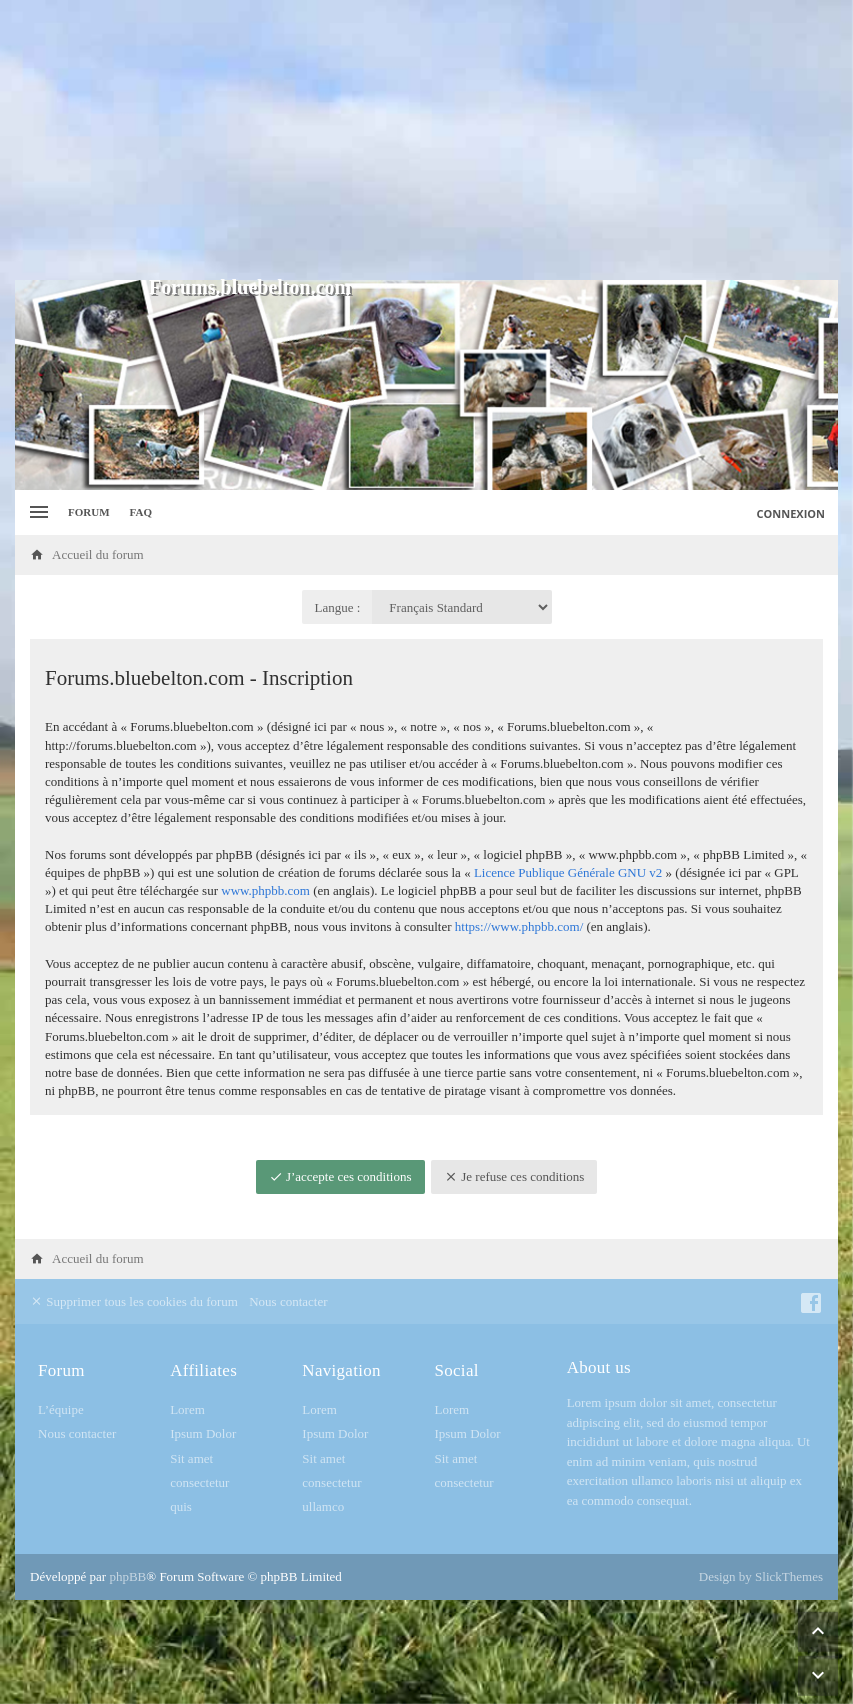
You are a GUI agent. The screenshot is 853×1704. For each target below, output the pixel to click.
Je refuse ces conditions (514, 1176)
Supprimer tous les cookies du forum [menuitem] (134, 1301)
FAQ (141, 512)
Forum (89, 512)
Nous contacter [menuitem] (288, 1301)
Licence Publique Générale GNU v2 (568, 872)
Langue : (338, 607)
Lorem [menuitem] (187, 1409)
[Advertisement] (426, 140)
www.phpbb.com (265, 890)
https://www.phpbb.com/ (519, 926)
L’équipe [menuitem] (61, 1409)
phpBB (127, 1576)
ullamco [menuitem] (323, 1506)
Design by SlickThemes (761, 1576)
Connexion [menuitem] (791, 513)
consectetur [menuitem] (199, 1482)
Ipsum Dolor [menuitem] (203, 1433)
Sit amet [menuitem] (191, 1458)
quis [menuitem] (181, 1506)
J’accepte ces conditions (340, 1176)
